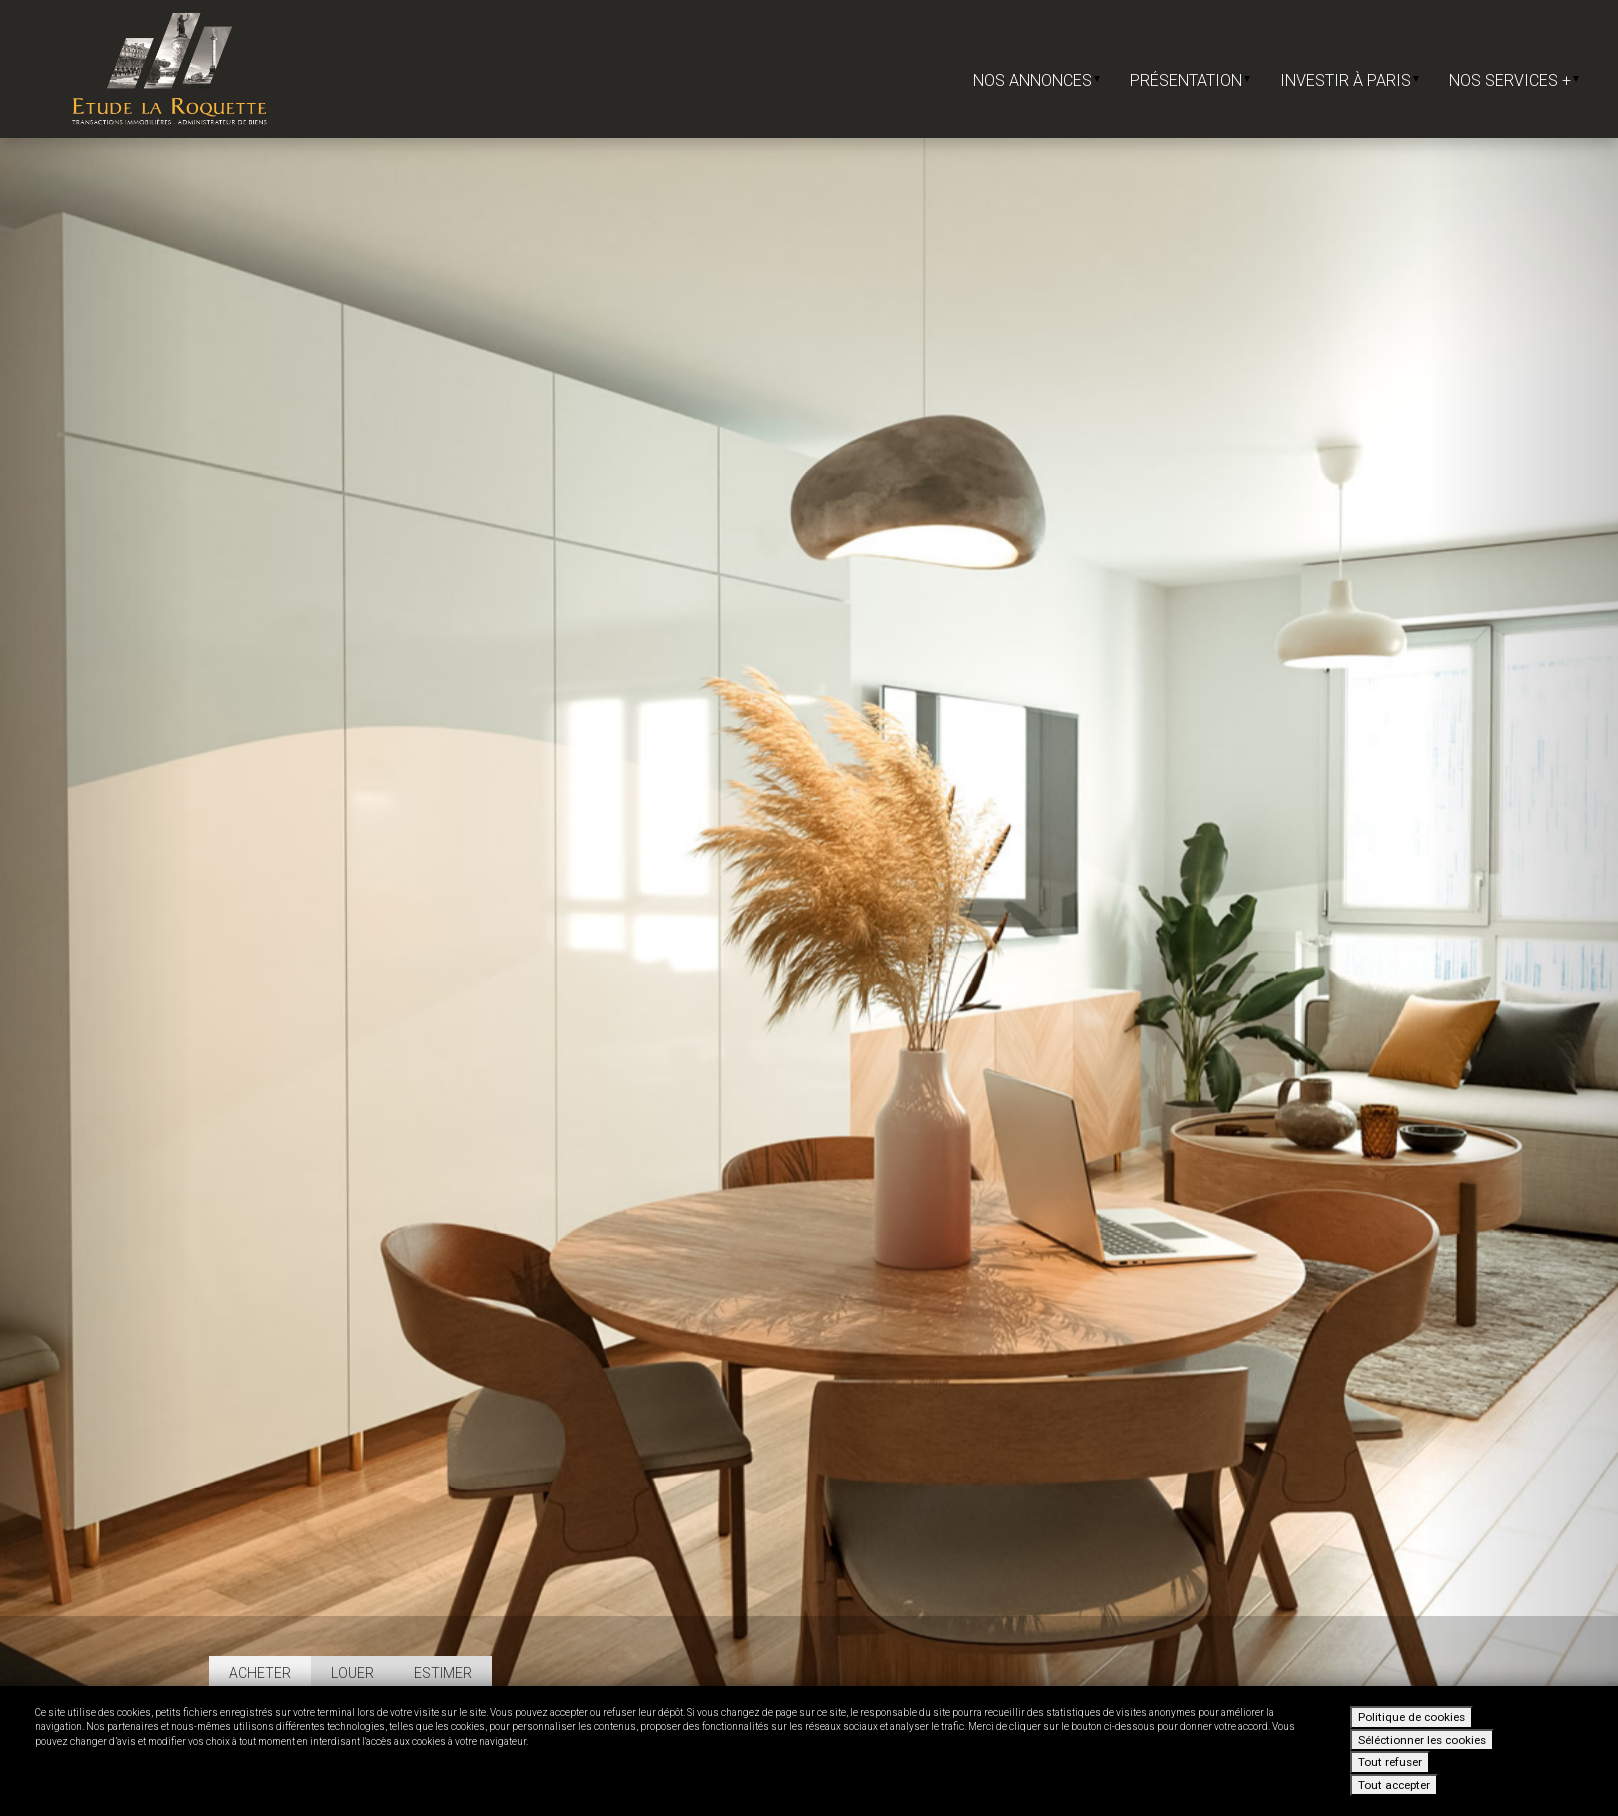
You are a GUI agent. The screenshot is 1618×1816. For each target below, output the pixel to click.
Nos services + (1514, 80)
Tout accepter (1394, 1785)
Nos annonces (1036, 80)
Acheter (260, 1673)
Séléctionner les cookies (1422, 1740)
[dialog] (809, 1751)
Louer (352, 1673)
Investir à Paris (1349, 80)
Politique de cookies (1411, 1717)
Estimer (443, 1673)
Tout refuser (1390, 1762)
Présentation (1190, 80)
